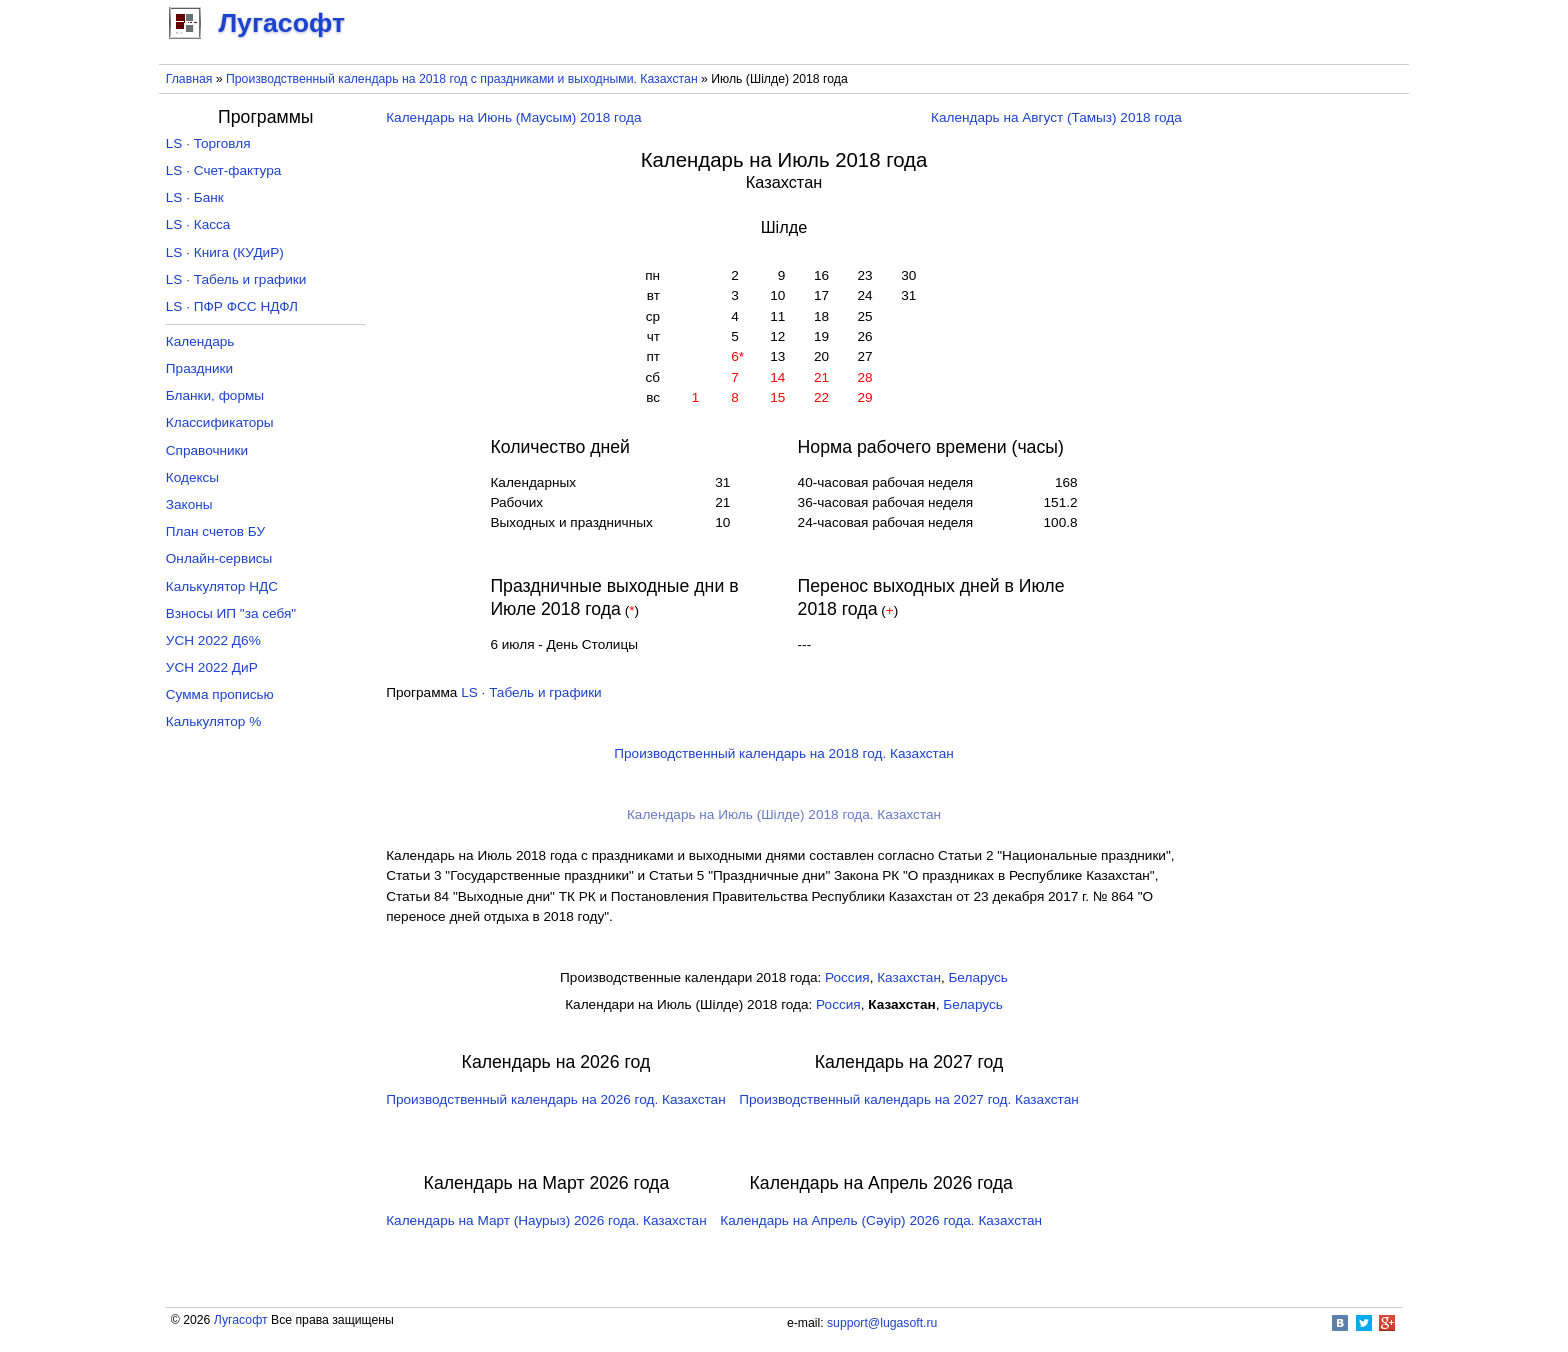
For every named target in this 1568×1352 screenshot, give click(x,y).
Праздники (199, 368)
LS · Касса (198, 224)
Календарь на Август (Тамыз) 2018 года (1056, 117)
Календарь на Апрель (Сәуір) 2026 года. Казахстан (881, 1220)
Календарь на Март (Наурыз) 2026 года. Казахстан (546, 1220)
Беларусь (977, 977)
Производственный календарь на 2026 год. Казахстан (555, 1099)
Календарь (200, 341)
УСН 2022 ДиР (212, 667)
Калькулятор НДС (222, 586)
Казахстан (909, 977)
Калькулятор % (213, 721)
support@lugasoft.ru (882, 1323)
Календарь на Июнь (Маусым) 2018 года (513, 117)
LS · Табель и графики (531, 692)
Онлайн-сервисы (219, 558)
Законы (189, 504)
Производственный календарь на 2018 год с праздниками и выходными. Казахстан (462, 79)
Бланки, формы (215, 395)
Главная (189, 79)
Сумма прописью (220, 694)
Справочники (207, 450)
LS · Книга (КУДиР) (225, 252)
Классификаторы (220, 422)
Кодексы (192, 477)
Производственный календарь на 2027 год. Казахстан (908, 1099)
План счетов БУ (215, 531)
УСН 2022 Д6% (213, 640)
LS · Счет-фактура (224, 170)
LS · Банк (195, 197)
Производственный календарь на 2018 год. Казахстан (783, 753)
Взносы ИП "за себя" (231, 613)
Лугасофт (241, 1320)
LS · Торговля (208, 143)
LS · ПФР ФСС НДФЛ (232, 306)
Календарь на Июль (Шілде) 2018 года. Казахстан (784, 814)
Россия (847, 977)
